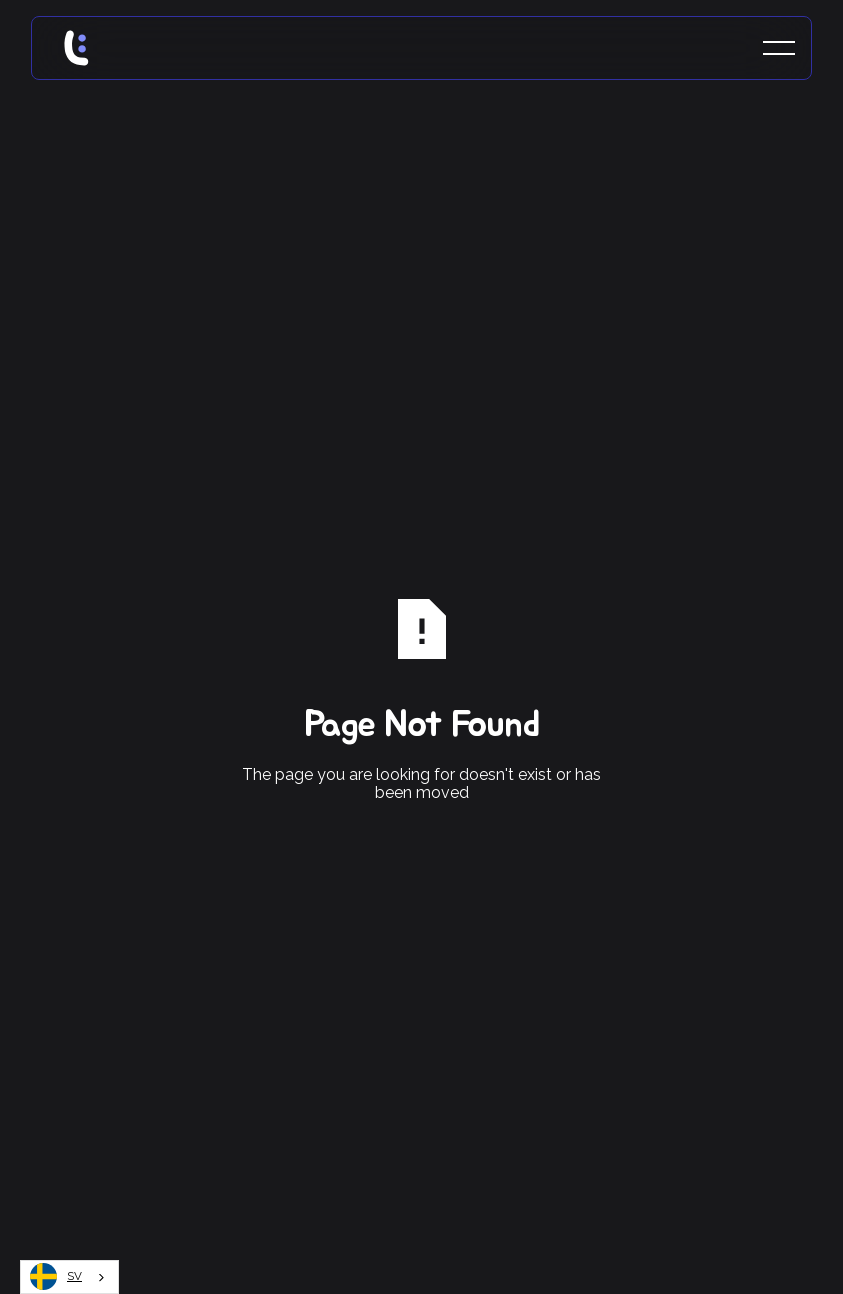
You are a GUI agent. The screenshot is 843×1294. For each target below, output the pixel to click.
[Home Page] (96, 48)
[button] (779, 48)
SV (56, 1276)
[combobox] (69, 1277)
